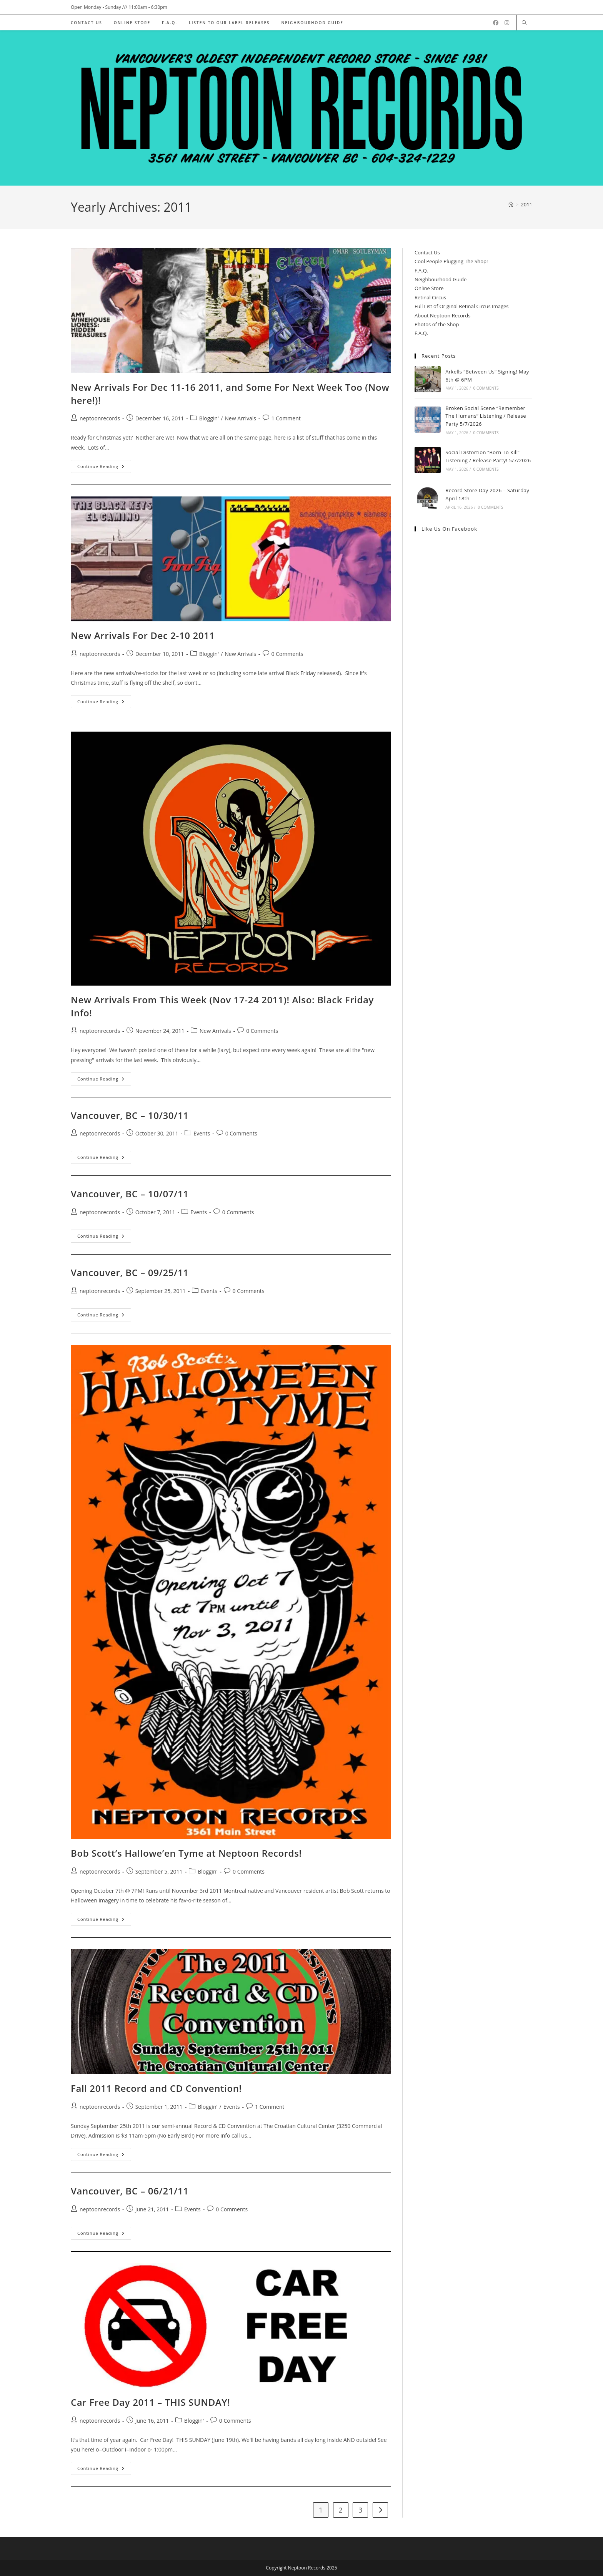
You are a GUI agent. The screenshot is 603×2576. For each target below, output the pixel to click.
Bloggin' (209, 418)
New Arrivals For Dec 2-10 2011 (143, 635)
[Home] (510, 204)
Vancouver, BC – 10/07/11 (130, 1193)
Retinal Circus (430, 297)
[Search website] (524, 23)
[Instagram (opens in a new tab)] (506, 22)
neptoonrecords (100, 418)
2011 (526, 204)
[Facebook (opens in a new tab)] (495, 22)
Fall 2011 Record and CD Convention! (156, 2088)
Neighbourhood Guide (440, 279)
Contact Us (427, 252)
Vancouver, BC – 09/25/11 (130, 1272)
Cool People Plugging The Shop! (451, 261)
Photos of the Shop (437, 324)
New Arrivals (240, 418)
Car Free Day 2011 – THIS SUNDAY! (150, 2402)
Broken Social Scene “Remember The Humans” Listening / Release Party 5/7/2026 (485, 416)
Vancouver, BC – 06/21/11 (130, 2190)
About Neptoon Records (442, 315)
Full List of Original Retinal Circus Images (461, 306)
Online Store (429, 288)
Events (201, 1133)
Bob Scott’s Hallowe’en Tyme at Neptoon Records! (186, 1853)
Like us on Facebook (449, 528)
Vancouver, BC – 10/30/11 (130, 1115)
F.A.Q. (421, 270)
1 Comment (286, 418)
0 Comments (287, 653)
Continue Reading (104, 468)
